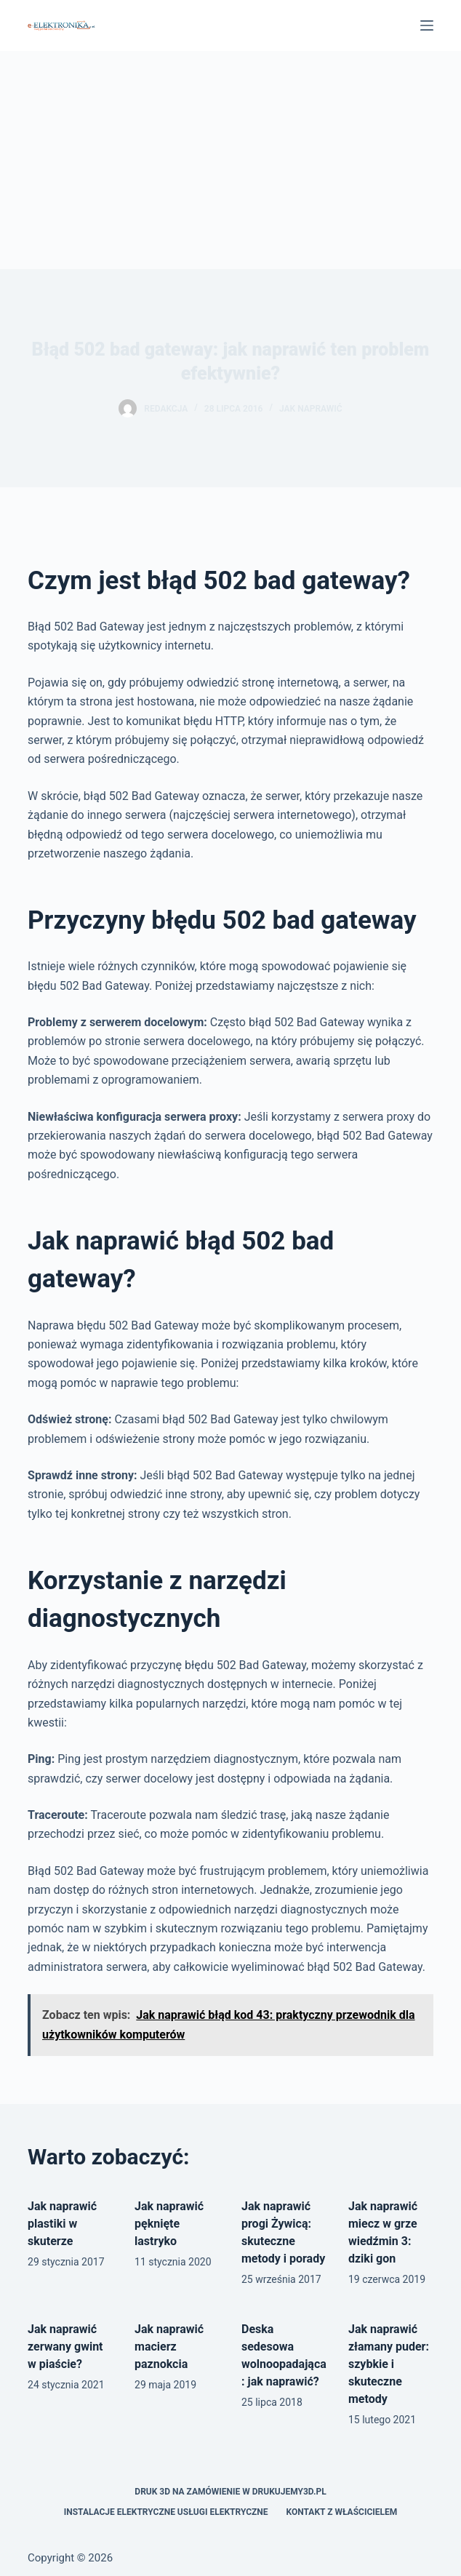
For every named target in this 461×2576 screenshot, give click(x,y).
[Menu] (426, 25)
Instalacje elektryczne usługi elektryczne (166, 2512)
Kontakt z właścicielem (342, 2512)
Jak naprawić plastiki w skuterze (62, 2223)
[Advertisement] (230, 160)
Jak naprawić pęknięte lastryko (169, 2223)
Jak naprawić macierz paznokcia (169, 2346)
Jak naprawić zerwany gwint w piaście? (65, 2346)
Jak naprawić (310, 409)
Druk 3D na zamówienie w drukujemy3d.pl (230, 2492)
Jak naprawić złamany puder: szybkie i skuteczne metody (388, 2364)
